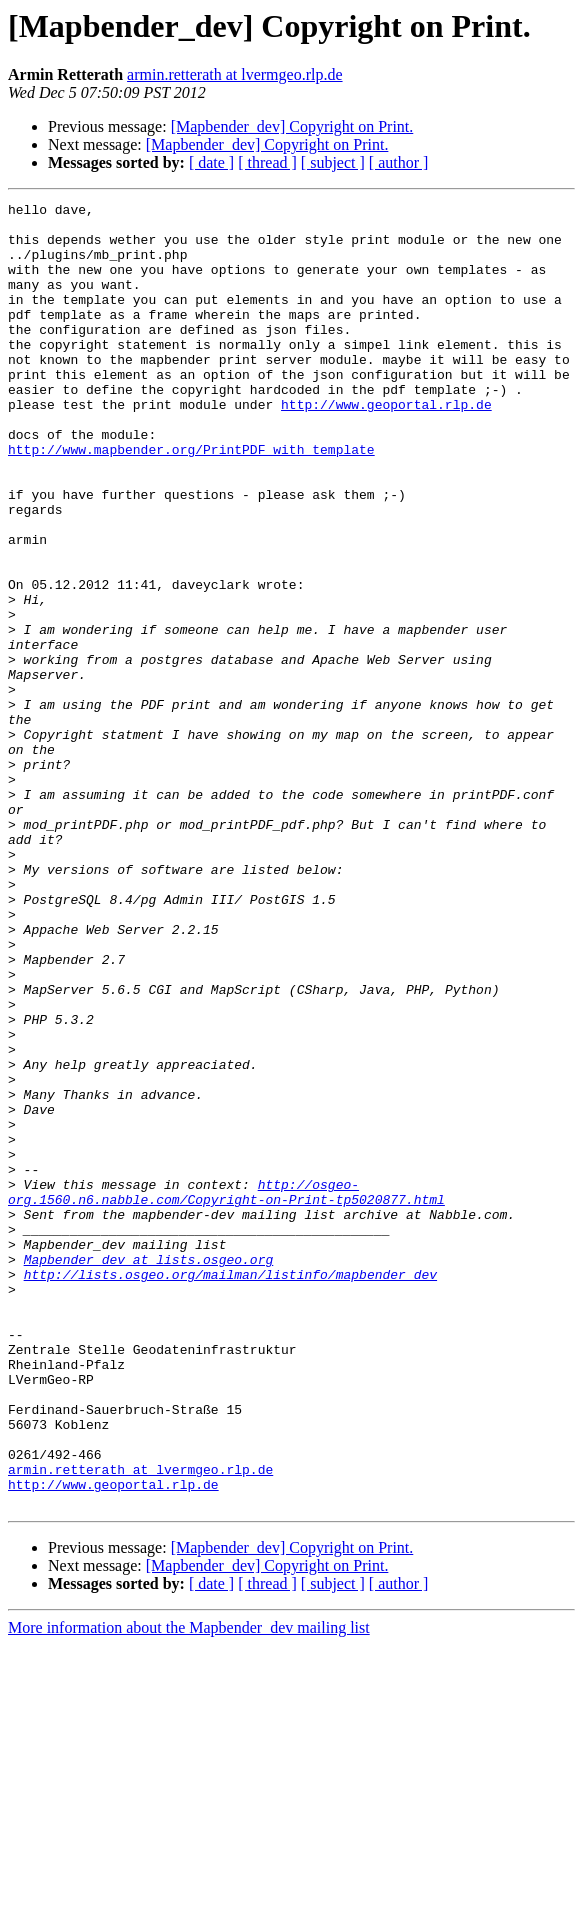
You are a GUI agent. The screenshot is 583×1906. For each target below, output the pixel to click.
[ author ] (399, 162)
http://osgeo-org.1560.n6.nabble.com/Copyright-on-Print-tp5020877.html (226, 1391)
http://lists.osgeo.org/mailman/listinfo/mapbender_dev (230, 1490)
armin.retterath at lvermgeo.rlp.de (234, 74)
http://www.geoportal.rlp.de (386, 446)
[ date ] (211, 162)
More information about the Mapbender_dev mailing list (189, 1888)
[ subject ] (333, 162)
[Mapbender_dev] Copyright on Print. (292, 126)
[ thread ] (267, 162)
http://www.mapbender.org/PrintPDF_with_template (191, 500)
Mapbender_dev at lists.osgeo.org (149, 1472)
